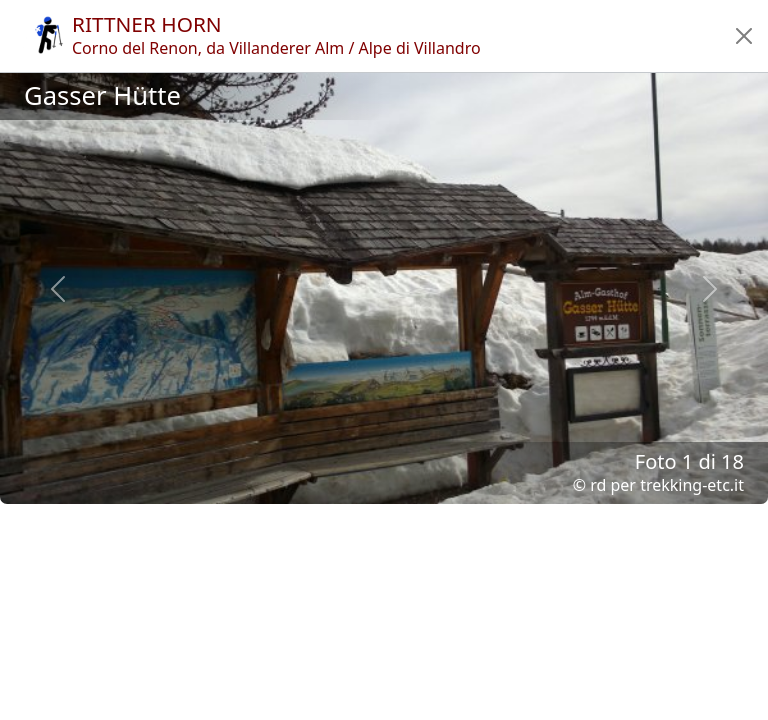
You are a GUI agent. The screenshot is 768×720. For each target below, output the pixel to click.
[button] (744, 36)
